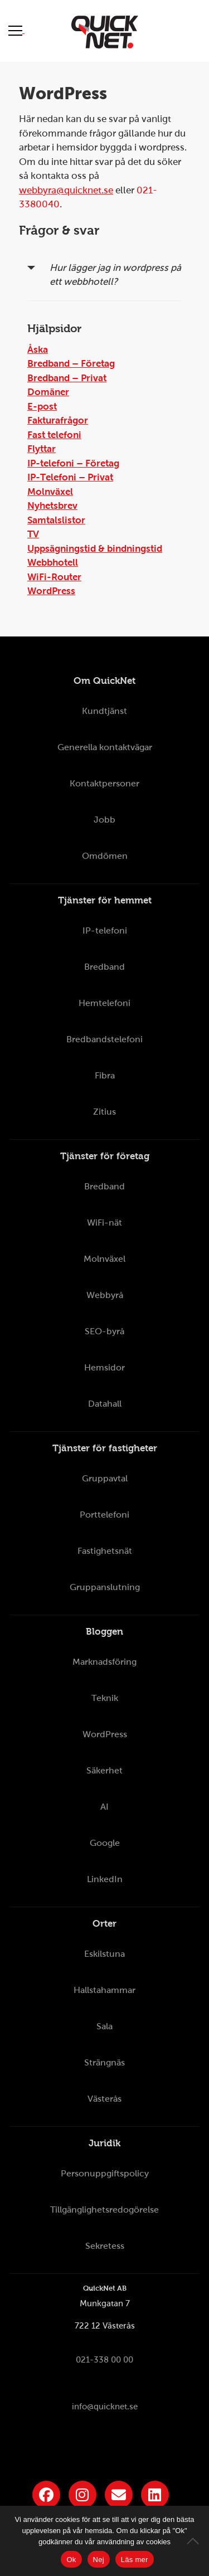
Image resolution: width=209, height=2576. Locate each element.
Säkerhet (104, 1770)
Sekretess (104, 2246)
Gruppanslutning (105, 1587)
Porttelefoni (104, 1514)
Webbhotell (52, 562)
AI (104, 1806)
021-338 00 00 (104, 2359)
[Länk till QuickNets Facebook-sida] (46, 2495)
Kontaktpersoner (104, 783)
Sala (104, 2026)
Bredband (104, 966)
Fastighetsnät (104, 1551)
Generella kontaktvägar (104, 747)
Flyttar (41, 449)
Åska (37, 349)
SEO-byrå (104, 1331)
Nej (98, 2559)
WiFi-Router (54, 577)
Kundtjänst (104, 711)
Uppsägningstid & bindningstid (94, 548)
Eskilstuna (104, 1953)
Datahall (104, 1403)
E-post (42, 406)
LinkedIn (105, 1879)
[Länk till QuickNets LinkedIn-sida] (155, 2495)
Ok (71, 2559)
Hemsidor (104, 1367)
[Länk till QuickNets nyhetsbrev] (119, 2495)
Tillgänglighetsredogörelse (104, 2209)
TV (33, 534)
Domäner (48, 392)
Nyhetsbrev (52, 505)
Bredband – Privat (66, 378)
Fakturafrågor (57, 420)
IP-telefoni (104, 930)
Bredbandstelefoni (104, 1039)
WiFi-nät (104, 1222)
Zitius (104, 1111)
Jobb (104, 819)
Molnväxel (50, 492)
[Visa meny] (16, 30)
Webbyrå (104, 1295)
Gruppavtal (105, 1478)
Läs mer (134, 2559)
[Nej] (195, 2540)
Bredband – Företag (71, 363)
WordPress (51, 591)
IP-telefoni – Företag (73, 463)
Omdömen (105, 856)
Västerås (104, 2098)
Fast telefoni (54, 435)
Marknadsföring (104, 1661)
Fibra (105, 1075)
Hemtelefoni (104, 1003)
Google (105, 1843)
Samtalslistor (56, 520)
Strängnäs (104, 2062)
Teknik (104, 1698)
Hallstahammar (104, 1990)
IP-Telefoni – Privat (70, 477)
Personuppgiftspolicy (105, 2173)
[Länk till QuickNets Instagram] (82, 2495)
